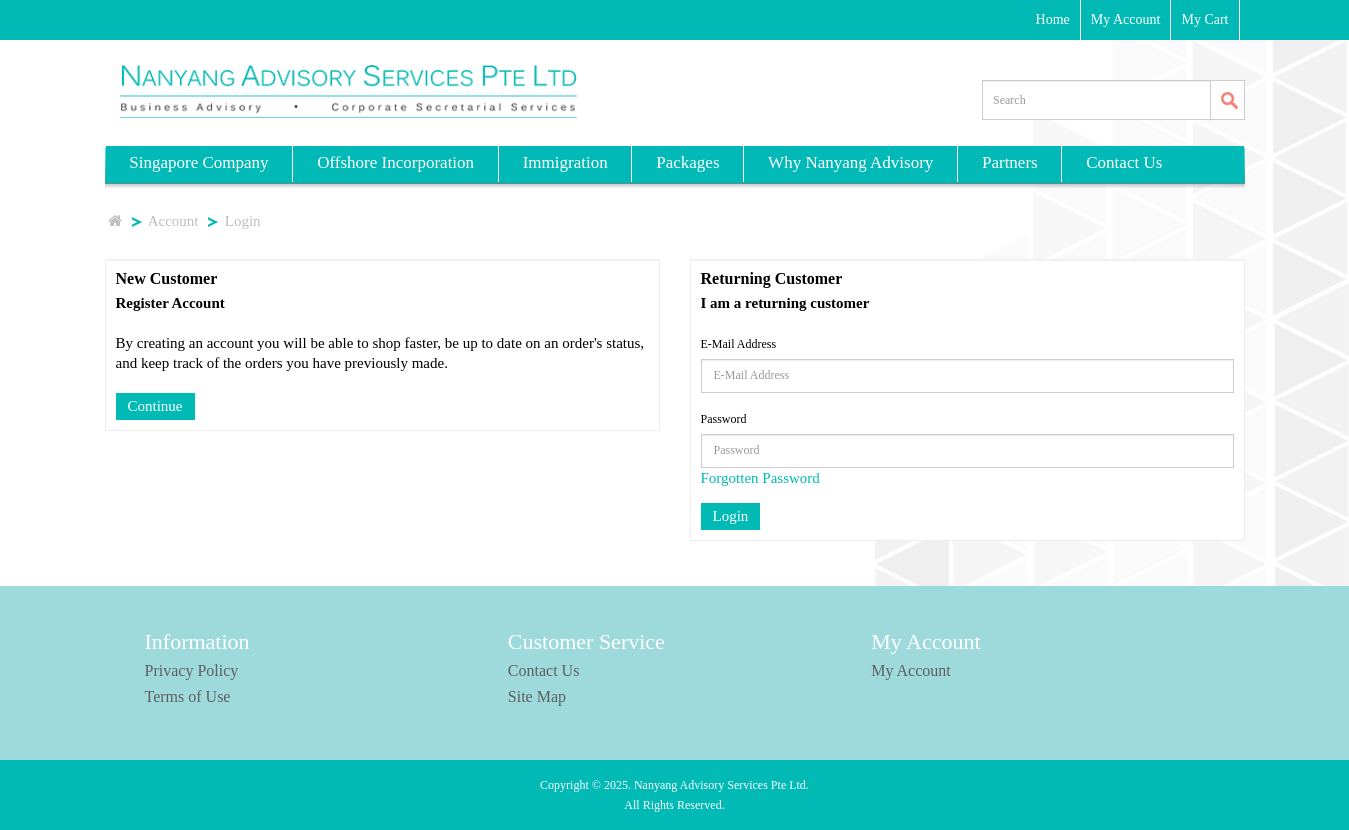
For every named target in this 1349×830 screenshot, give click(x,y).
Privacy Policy (192, 670)
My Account (1126, 19)
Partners (1010, 162)
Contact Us (1124, 162)
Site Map (537, 696)
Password (724, 419)
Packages (687, 162)
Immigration (565, 162)
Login (242, 221)
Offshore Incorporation (395, 162)
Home (1053, 19)
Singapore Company (198, 162)
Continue (155, 406)
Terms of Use (188, 696)
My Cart (1204, 19)
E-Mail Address (739, 344)
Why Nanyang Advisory (850, 162)
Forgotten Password (760, 478)
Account (174, 221)
